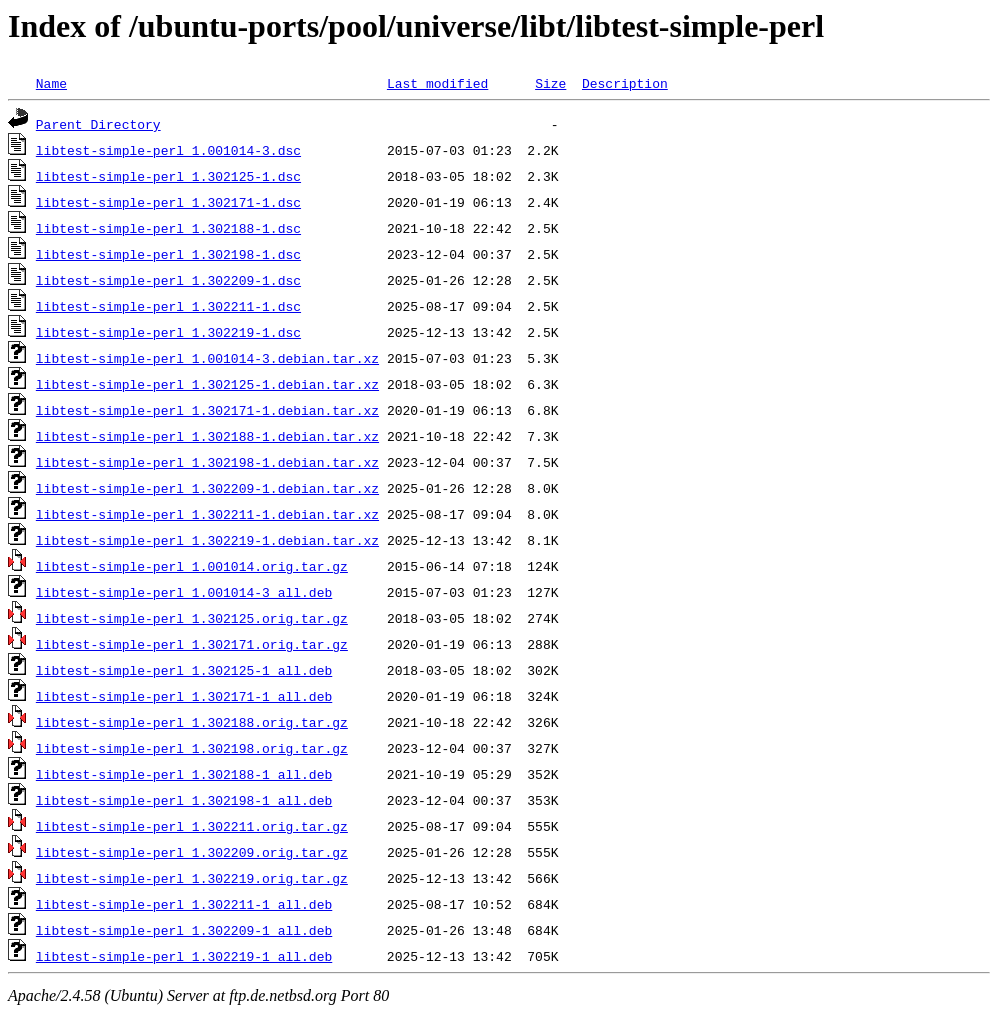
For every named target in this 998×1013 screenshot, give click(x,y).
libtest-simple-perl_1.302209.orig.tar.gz (192, 852)
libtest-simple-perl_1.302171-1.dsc (168, 202)
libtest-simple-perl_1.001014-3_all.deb (184, 592)
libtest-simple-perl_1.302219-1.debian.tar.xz (207, 540)
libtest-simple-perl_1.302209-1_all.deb (184, 930)
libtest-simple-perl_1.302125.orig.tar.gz (192, 618)
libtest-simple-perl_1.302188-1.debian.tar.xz (207, 436)
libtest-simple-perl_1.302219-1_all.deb (184, 956)
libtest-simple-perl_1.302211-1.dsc (168, 306)
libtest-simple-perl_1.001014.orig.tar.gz (192, 566)
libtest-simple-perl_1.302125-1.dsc (168, 176)
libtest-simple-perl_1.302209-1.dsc (168, 280)
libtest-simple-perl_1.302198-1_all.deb (184, 800)
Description (625, 83)
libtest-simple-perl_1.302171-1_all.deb (184, 696)
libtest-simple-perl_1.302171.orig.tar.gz (192, 644)
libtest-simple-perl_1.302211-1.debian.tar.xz (207, 514)
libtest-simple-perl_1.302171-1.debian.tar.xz (207, 410)
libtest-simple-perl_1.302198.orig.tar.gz (192, 748)
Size (550, 83)
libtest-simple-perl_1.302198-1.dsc (168, 254)
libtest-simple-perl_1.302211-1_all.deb (184, 904)
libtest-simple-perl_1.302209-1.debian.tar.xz (207, 488)
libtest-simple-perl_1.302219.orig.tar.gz (192, 878)
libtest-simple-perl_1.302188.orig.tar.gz (192, 722)
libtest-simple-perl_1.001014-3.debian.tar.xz (207, 358)
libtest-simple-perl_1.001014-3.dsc (168, 150)
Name (51, 83)
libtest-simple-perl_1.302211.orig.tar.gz (192, 826)
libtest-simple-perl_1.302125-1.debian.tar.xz (207, 384)
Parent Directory (98, 124)
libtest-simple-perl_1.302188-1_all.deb (184, 774)
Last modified (437, 83)
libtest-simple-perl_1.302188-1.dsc (168, 228)
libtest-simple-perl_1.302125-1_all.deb (184, 670)
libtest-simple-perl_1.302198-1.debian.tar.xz (207, 462)
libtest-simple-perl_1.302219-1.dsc (168, 332)
